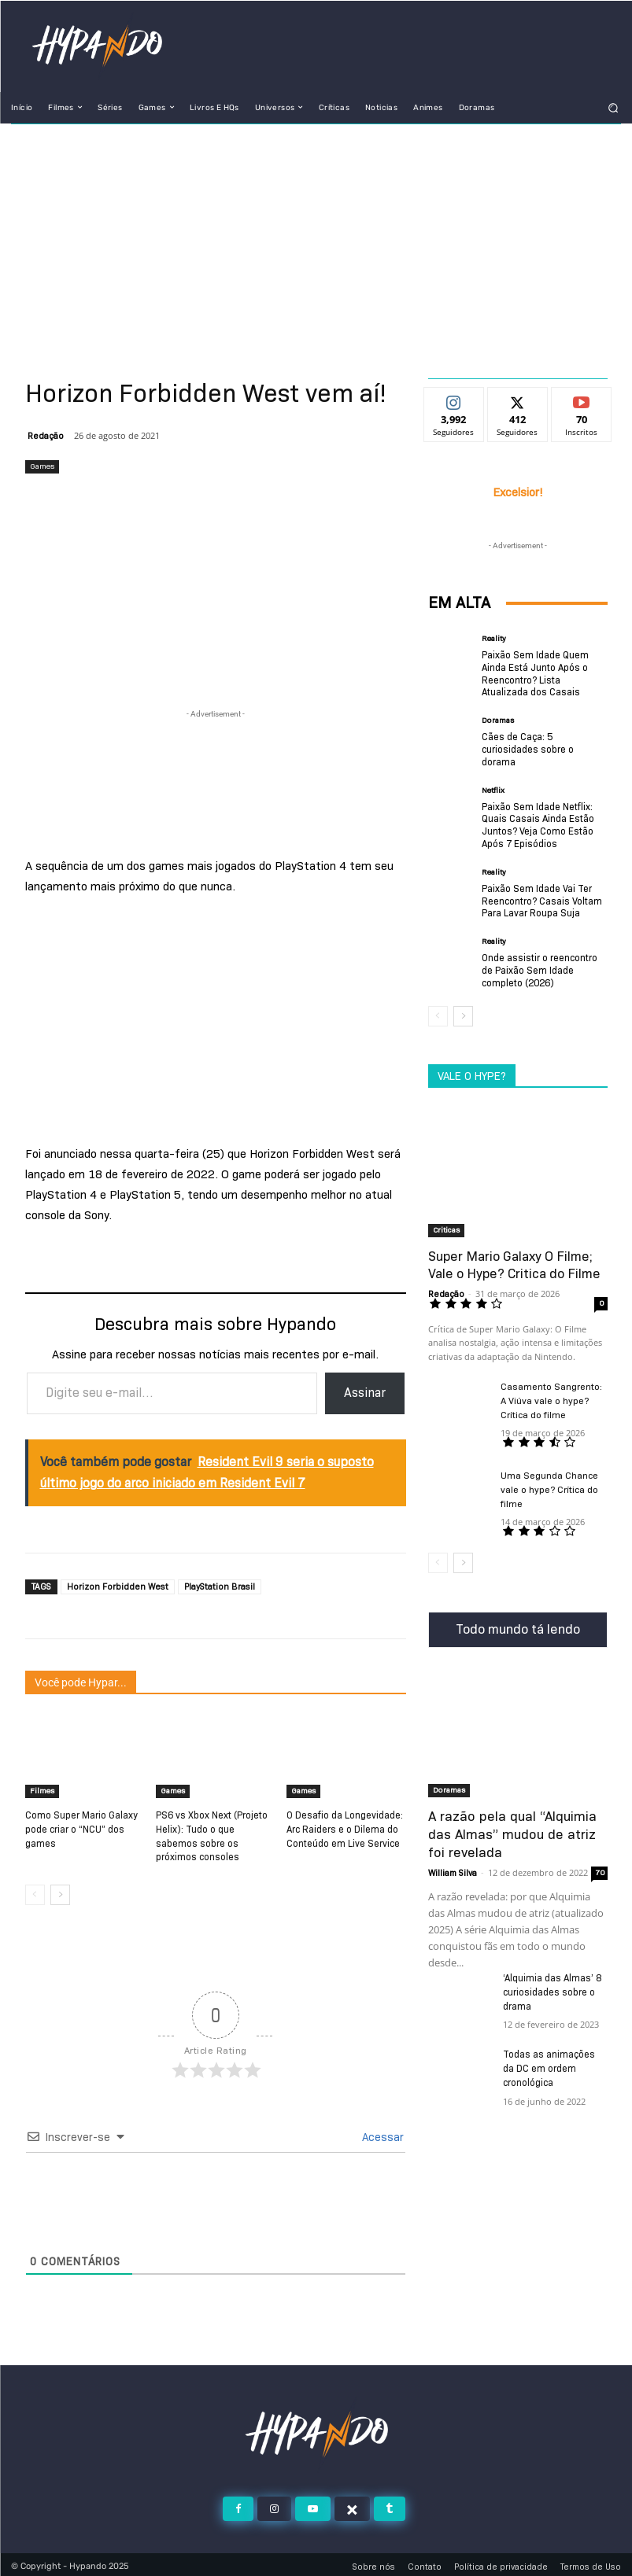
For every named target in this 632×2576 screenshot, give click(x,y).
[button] (613, 107)
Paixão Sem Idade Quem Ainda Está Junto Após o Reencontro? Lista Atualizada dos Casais (535, 673)
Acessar (381, 2134)
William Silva (452, 1868)
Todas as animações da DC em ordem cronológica (555, 2063)
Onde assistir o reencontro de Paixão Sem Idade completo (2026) (539, 967)
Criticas (446, 1227)
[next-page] (60, 1891)
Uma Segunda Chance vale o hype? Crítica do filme (549, 1487)
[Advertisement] (316, 242)
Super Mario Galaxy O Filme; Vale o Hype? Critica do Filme (514, 1262)
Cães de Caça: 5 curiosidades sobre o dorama (528, 748)
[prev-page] (35, 1891)
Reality (494, 639)
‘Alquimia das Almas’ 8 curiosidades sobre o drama (552, 1987)
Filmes (42, 1791)
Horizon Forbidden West (117, 1586)
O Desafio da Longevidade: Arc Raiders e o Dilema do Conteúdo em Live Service (344, 1827)
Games (42, 467)
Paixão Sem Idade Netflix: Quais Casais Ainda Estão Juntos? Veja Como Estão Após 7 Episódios (538, 823)
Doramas (498, 720)
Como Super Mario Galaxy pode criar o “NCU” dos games (81, 1827)
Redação (46, 435)
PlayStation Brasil (219, 1586)
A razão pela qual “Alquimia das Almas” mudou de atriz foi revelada (517, 1830)
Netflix (493, 789)
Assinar (365, 1392)
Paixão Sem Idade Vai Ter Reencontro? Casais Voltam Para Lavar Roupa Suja (542, 899)
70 (599, 1868)
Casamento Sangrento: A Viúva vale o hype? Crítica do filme (551, 1398)
